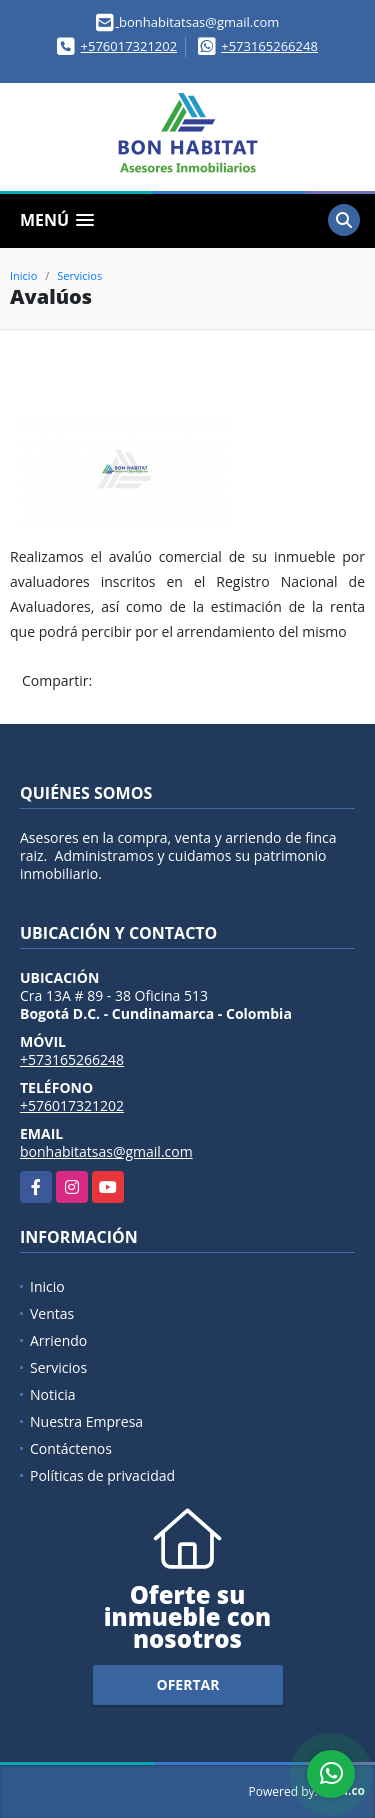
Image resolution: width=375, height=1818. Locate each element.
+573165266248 (269, 46)
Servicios (79, 275)
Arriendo (58, 1340)
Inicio (23, 275)
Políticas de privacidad (102, 1475)
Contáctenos (71, 1448)
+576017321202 (129, 46)
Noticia (53, 1394)
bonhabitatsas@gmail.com (106, 1151)
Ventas (52, 1313)
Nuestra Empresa (86, 1421)
